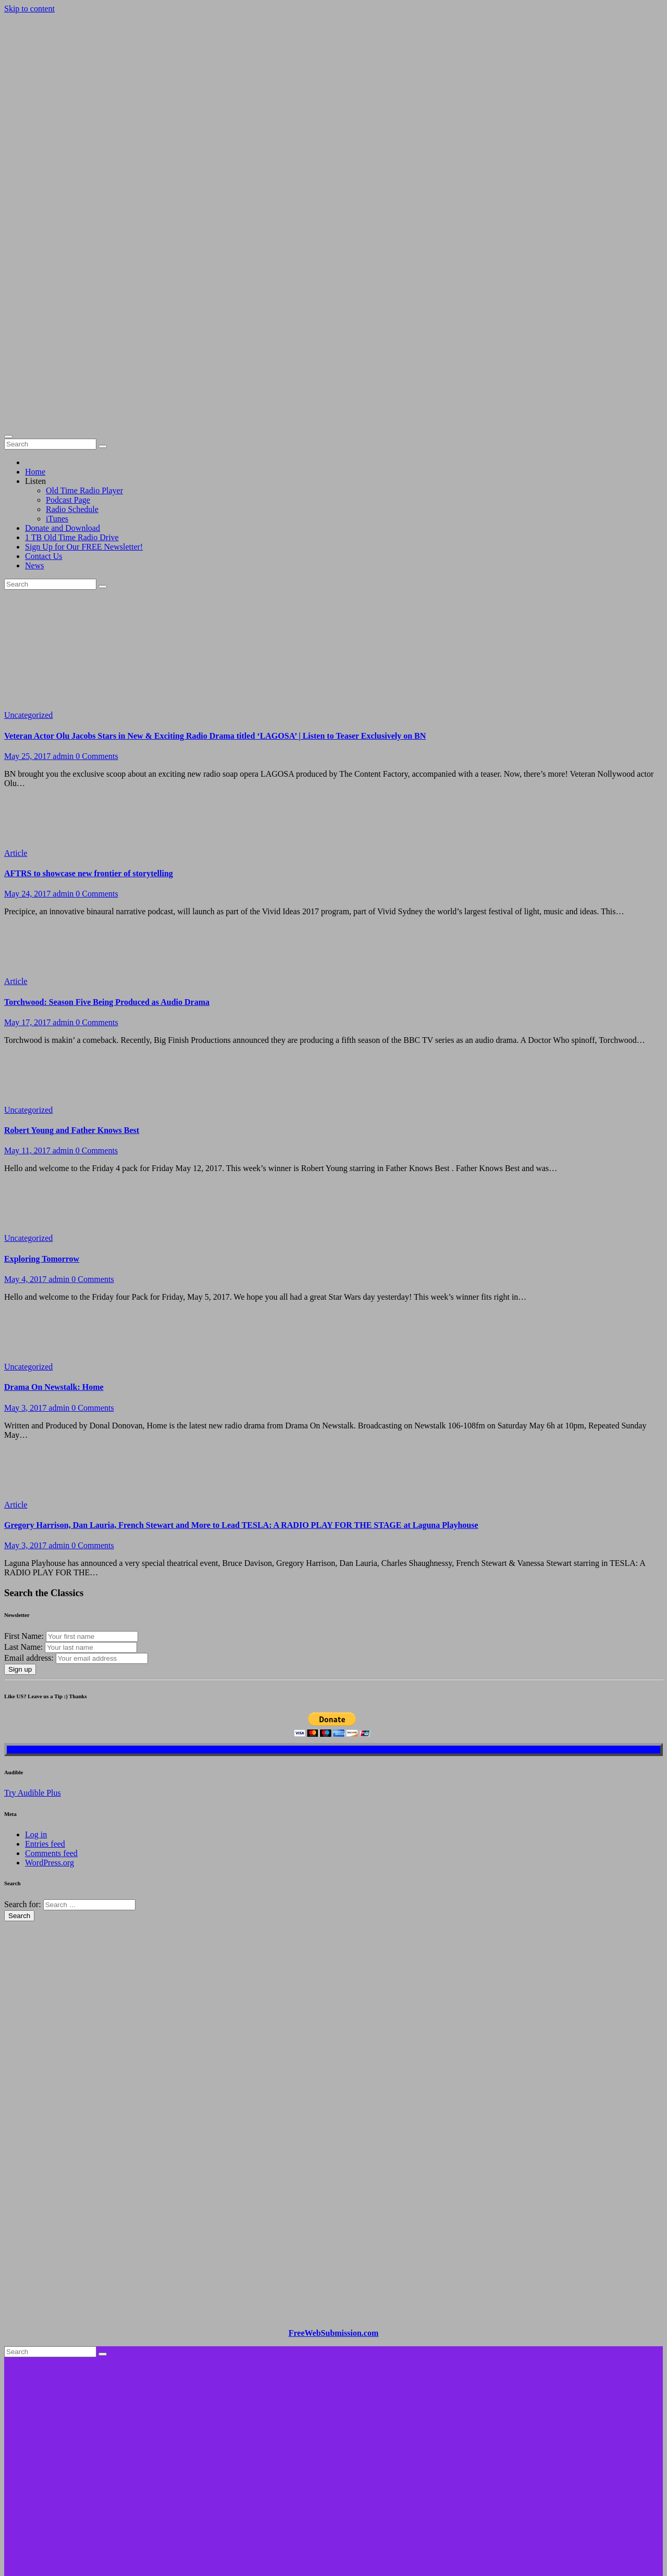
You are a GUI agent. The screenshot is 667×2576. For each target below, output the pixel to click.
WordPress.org (49, 1676)
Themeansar (202, 2451)
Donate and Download (62, 342)
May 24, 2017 (28, 707)
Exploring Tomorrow (41, 1072)
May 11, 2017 (28, 964)
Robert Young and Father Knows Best (71, 944)
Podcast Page (68, 313)
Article (15, 667)
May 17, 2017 (28, 836)
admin (64, 570)
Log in (36, 1648)
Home (35, 285)
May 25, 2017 (28, 570)
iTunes (57, 332)
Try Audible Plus (32, 1606)
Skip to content (29, 8)
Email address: (30, 1471)
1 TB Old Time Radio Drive (72, 351)
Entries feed (45, 1657)
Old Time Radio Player (84, 304)
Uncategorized (28, 529)
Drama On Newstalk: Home (54, 1201)
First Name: (24, 1450)
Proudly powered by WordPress (58, 2451)
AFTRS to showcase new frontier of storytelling (88, 687)
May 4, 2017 (26, 1093)
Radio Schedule (72, 323)
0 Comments (97, 570)
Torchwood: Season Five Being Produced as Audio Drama (106, 816)
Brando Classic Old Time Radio (57, 2398)
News (34, 379)
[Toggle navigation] (8, 250)
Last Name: (23, 1461)
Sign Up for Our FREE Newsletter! (84, 360)
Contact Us (44, 370)
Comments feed (51, 1667)
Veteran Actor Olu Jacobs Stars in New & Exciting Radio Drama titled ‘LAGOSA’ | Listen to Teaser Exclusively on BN (215, 549)
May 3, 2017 (26, 1221)
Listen (35, 295)
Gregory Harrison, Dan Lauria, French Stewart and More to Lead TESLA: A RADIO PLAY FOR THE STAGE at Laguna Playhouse (241, 1339)
